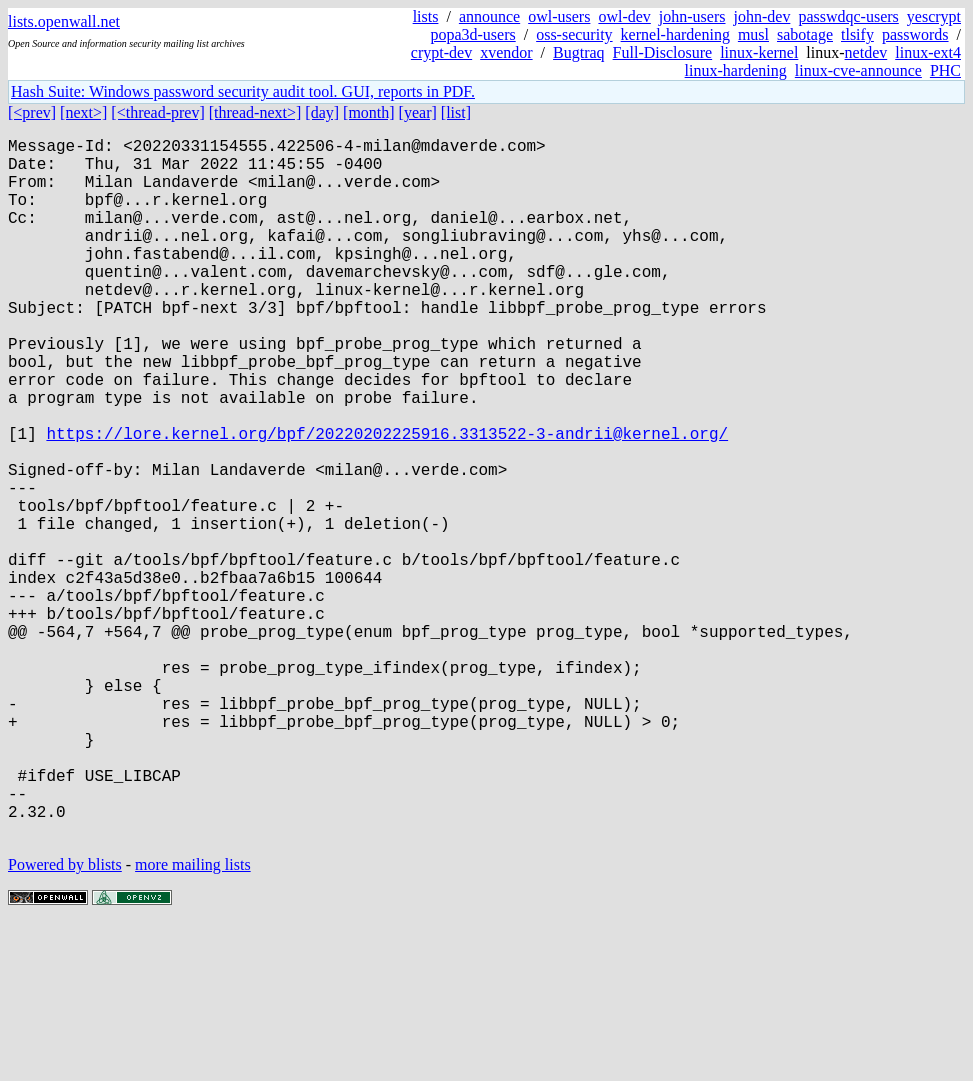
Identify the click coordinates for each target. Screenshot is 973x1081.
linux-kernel (759, 52)
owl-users (559, 16)
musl (753, 34)
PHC (945, 70)
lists (426, 16)
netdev (866, 52)
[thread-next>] (255, 112)
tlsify (857, 34)
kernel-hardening (675, 34)
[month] (369, 112)
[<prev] (32, 112)
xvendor (506, 52)
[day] (322, 112)
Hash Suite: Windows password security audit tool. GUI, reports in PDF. (243, 91)
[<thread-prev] (157, 112)
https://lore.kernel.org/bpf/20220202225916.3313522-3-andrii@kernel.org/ (387, 501)
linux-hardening (736, 70)
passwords (915, 34)
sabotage (805, 34)
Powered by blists (65, 1020)
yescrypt (934, 16)
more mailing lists (193, 1020)
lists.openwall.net (64, 21)
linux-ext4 (928, 52)
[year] (418, 112)
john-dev (762, 16)
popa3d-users (472, 34)
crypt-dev (441, 52)
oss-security (574, 34)
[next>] (83, 112)
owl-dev (624, 16)
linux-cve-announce (858, 70)
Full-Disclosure (663, 52)
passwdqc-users (848, 16)
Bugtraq (579, 52)
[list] (456, 112)
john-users (692, 16)
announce (489, 16)
